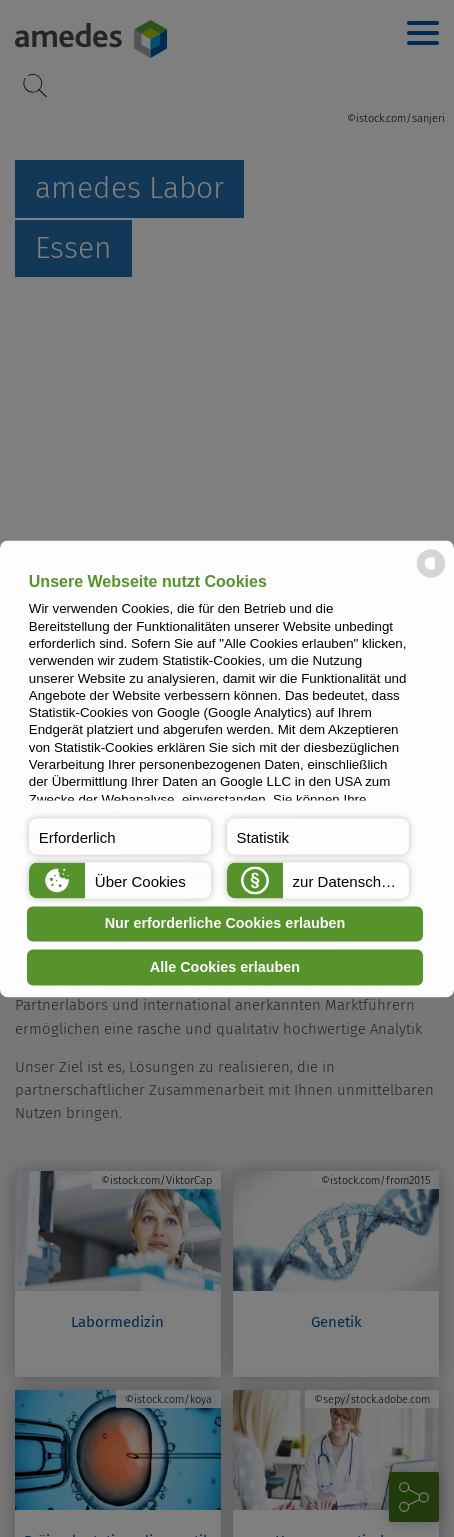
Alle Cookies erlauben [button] (225, 967)
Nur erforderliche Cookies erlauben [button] (225, 924)
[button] (120, 836)
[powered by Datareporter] (431, 575)
